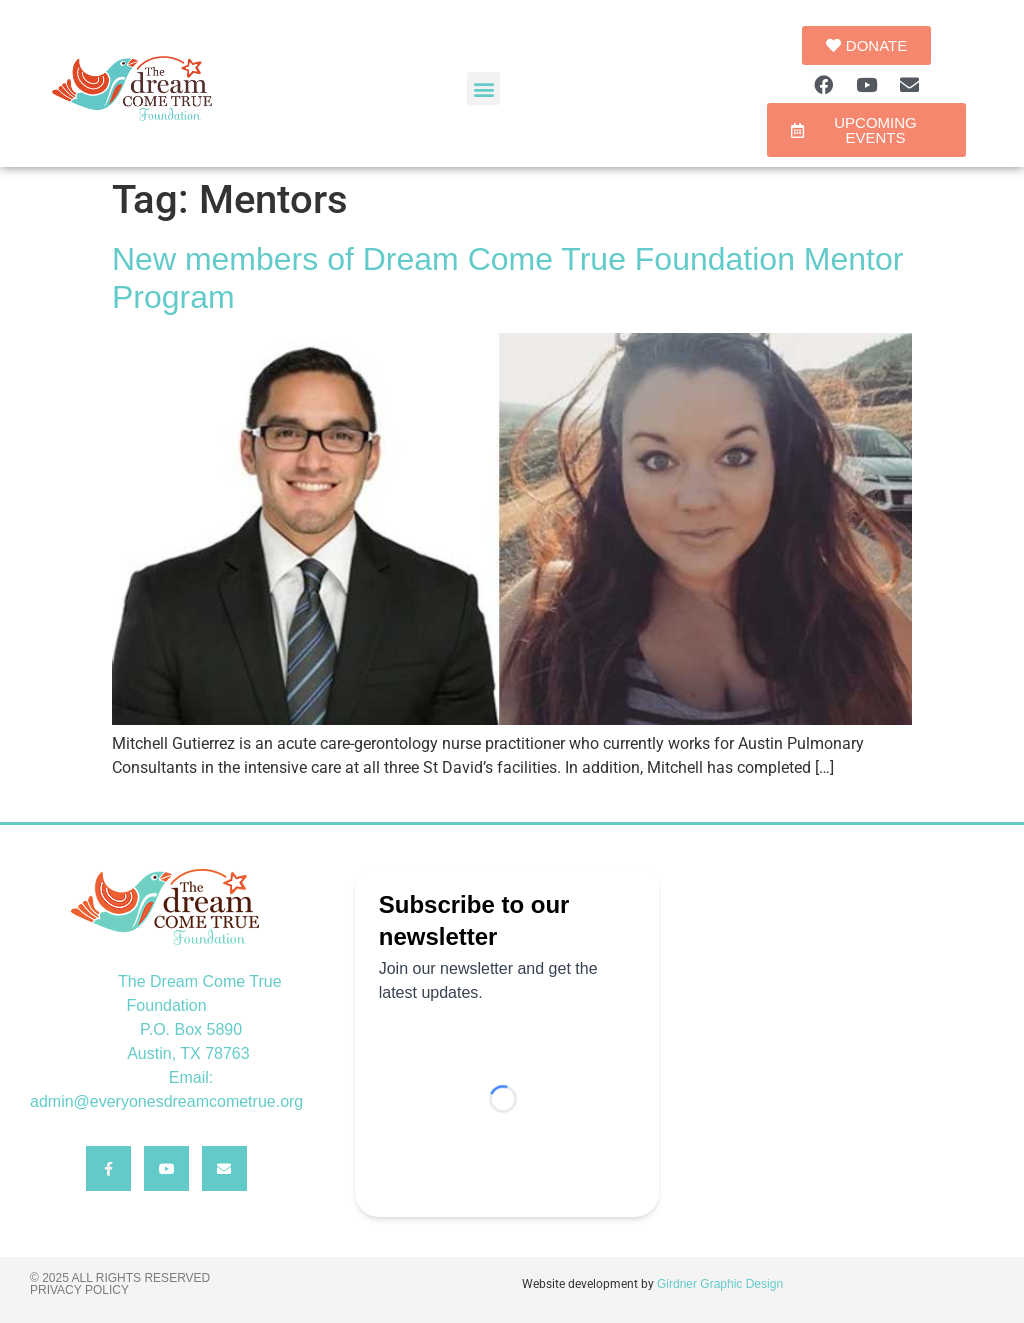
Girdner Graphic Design (720, 1284)
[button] (483, 88)
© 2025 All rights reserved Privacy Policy (120, 1284)
